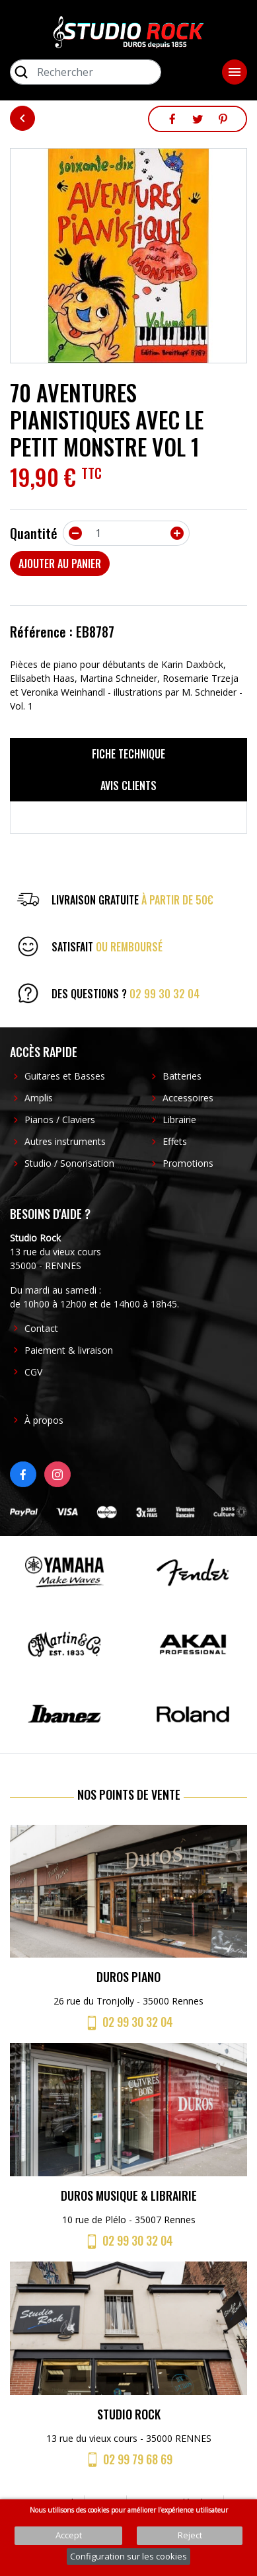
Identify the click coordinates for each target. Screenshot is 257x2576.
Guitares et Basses (64, 1076)
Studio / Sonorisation (69, 1163)
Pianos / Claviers (59, 1119)
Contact (41, 1328)
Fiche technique (128, 754)
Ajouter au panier (59, 563)
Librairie (179, 1119)
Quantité (33, 533)
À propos (43, 1420)
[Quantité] (126, 533)
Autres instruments (65, 1141)
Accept (68, 2535)
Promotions (188, 1163)
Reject (190, 2535)
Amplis (38, 1097)
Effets (175, 1141)
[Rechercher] (85, 72)
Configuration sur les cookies (128, 2556)
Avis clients (128, 785)
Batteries (182, 1076)
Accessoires (188, 1097)
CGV (33, 1372)
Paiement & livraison (68, 1350)
